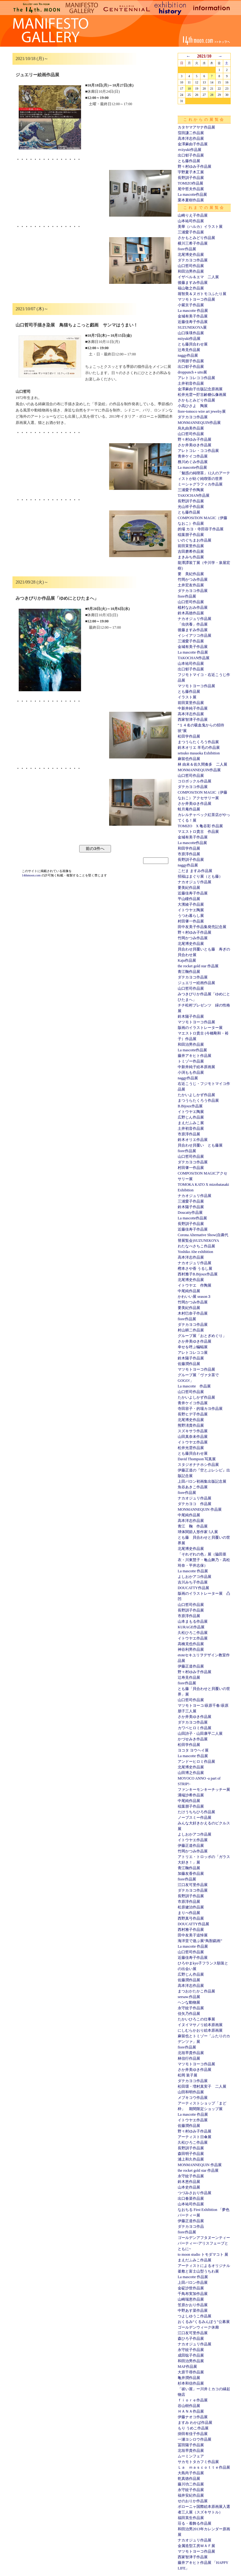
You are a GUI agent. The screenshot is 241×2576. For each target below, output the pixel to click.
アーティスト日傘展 (194, 2137)
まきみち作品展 (191, 557)
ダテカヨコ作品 (191, 2226)
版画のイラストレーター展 (200, 1027)
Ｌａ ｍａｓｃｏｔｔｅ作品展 (204, 2467)
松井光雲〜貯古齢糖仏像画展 (202, 394)
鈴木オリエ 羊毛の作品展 (199, 747)
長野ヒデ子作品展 (193, 1414)
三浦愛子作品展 (191, 232)
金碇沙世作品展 (191, 2288)
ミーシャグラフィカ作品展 (200, 484)
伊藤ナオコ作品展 (193, 2417)
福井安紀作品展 (191, 2495)
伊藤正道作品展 (191, 1666)
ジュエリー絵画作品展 (196, 983)
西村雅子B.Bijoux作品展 (198, 1274)
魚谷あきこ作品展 (193, 1487)
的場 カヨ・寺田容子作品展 (201, 529)
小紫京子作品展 (191, 305)
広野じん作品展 (191, 1117)
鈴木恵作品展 (189, 2182)
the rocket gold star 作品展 (198, 966)
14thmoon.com (31, 875)
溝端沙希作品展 (191, 1795)
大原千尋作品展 (191, 2372)
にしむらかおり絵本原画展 (200, 2030)
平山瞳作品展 (189, 899)
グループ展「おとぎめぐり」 (202, 1336)
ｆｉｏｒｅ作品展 (193, 2400)
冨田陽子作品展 (191, 2445)
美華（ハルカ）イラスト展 (200, 226)
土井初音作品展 (191, 383)
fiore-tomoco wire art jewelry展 (202, 411)
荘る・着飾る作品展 (194, 2523)
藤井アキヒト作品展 (194, 1055)
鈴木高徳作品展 (191, 613)
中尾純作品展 (189, 1291)
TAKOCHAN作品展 (194, 495)
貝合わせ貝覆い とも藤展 (200, 1145)
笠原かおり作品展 (193, 2305)
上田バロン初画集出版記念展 (202, 1481)
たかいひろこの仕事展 (196, 2019)
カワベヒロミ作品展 (194, 1728)
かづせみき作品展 (193, 1739)
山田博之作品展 (191, 1773)
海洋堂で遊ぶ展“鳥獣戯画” (200, 1941)
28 (211, 94)
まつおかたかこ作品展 (196, 1991)
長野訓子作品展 (191, 178)
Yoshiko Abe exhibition (195, 1252)
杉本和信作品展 (191, 2383)
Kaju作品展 (187, 960)
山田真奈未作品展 (193, 1436)
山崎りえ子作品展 (193, 215)
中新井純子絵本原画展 (196, 1067)
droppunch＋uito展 (192, 372)
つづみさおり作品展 (194, 2193)
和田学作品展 (189, 848)
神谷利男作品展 (191, 1649)
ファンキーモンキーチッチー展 (204, 1789)
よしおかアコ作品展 (194, 1576)
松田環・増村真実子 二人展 (202, 2086)
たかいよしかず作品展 (196, 1095)
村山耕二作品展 (191, 1330)
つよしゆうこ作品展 (194, 2316)
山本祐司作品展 (191, 221)
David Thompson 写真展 (197, 1459)
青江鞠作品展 (189, 971)
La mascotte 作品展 (193, 310)
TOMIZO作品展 (190, 183)
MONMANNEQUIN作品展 (199, 422)
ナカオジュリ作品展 (194, 619)
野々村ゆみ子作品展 (194, 166)
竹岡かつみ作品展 (193, 579)
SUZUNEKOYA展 (192, 327)
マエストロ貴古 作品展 (198, 831)
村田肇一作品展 (191, 921)
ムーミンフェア (191, 2456)
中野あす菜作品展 (193, 2310)
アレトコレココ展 (193, 1352)
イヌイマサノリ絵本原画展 (200, 2025)
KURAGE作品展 (191, 1627)
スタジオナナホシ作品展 (198, 1464)
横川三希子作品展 (193, 243)
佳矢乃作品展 (189, 2013)
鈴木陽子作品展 (191, 1016)
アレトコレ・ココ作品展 (198, 450)
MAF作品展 (187, 2366)
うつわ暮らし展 (191, 915)
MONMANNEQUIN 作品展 (200, 1509)
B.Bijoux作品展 (190, 1106)
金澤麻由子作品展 (193, 144)
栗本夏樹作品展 (191, 200)
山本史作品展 (189, 2187)
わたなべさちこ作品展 (196, 1246)
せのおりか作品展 (193, 2501)
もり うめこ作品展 (193, 2428)
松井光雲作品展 (191, 1448)
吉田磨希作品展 (191, 551)
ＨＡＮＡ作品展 (191, 2411)
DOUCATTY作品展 (193, 1588)
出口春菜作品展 (191, 2198)
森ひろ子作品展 (191, 2338)
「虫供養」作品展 (193, 624)
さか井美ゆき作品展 (194, 445)
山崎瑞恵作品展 (191, 2299)
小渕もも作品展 (191, 1072)
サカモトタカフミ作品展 (198, 2462)
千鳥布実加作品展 (193, 2294)
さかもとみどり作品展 (196, 238)
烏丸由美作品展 (191, 428)
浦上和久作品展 (191, 2159)
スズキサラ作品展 (193, 1431)
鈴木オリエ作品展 (193, 1140)
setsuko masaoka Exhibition (199, 753)
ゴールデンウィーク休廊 (198, 2327)
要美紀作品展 (189, 887)
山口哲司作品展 (191, 266)
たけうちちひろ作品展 (196, 1812)
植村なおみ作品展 (193, 607)
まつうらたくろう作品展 (198, 742)
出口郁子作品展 (191, 155)
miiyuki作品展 (189, 338)
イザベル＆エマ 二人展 (198, 277)
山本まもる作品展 (193, 1621)
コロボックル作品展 (194, 781)
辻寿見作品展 (189, 350)
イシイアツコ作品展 (194, 635)
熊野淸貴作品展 (191, 1425)
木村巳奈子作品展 (193, 1313)
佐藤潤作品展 (189, 1364)
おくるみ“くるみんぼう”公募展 (204, 2322)
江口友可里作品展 (193, 1885)
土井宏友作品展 (191, 585)
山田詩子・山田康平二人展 (200, 1733)
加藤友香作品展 (191, 1873)
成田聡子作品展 (191, 2355)
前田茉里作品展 (191, 546)
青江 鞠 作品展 (193, 1526)
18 (189, 88)
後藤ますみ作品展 (193, 282)
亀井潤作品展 (189, 2378)
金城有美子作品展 (193, 316)
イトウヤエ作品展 (193, 1442)
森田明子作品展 (191, 2153)
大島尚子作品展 (191, 2473)
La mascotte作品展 (192, 194)
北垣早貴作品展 (191, 2053)
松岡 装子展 (187, 2075)
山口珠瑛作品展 (191, 333)
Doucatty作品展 (190, 1212)
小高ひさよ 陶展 (193, 406)
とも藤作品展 (189, 161)
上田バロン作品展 (193, 2282)
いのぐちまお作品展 (194, 540)
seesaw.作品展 (189, 1997)
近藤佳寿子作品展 (193, 322)
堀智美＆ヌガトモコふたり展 (202, 294)
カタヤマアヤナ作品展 (196, 127)
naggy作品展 (188, 355)
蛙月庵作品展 (189, 809)
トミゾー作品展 (191, 1061)
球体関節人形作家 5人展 (198, 1532)
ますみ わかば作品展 (195, 2422)
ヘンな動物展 (189, 2002)
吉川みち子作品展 (193, 1582)
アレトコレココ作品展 (196, 378)
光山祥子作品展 (191, 506)
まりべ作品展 (189, 1913)
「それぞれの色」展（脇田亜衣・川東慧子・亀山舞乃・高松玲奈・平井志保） (204, 1560)
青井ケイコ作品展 (193, 456)
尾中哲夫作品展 (191, 189)
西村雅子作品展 (191, 1929)
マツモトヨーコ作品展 (196, 299)
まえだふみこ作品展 (194, 2260)
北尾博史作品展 (191, 254)
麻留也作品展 (189, 759)
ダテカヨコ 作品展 (194, 1504)
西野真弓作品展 (191, 1918)
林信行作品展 (189, 2058)
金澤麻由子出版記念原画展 (200, 389)
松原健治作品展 (191, 1907)
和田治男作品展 (191, 271)
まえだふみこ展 (191, 1123)
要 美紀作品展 (191, 574)
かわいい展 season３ (194, 1296)
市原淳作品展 (189, 854)
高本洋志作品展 (191, 138)
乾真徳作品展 (189, 2478)
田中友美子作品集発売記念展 (202, 927)
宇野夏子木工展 (191, 172)
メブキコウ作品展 (193, 2097)
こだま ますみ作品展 (195, 871)
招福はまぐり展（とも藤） (200, 876)
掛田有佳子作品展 (193, 2434)
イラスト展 (187, 697)
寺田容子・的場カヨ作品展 (200, 1408)
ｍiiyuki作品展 (189, 150)
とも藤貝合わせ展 (193, 344)
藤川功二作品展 (191, 2484)
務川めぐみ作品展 (193, 462)
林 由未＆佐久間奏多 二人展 (202, 764)
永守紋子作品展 (191, 2008)
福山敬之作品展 (191, 288)
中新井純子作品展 (193, 708)
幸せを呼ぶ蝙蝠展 (193, 1347)
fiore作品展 (187, 249)
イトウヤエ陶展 (191, 910)
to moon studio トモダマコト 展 (203, 2254)
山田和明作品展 (191, 2092)
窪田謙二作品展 (191, 133)
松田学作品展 (189, 736)
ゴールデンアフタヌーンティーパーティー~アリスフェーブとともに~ (204, 2243)
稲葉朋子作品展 (191, 535)
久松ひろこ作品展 (193, 1633)
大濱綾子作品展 (191, 904)
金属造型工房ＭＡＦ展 (196, 2546)
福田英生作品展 (191, 2518)
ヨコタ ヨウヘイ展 (193, 1750)
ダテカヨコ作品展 (193, 260)
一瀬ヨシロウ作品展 (194, 2439)
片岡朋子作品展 (191, 361)
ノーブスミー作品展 (194, 1817)
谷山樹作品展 (189, 2406)
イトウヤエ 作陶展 (194, 1285)
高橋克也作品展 (191, 1644)
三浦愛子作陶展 (191, 490)
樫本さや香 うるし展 (195, 1268)
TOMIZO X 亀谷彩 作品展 (200, 826)
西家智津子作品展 (193, 719)
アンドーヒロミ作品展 (196, 1761)
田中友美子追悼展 (193, 1935)
